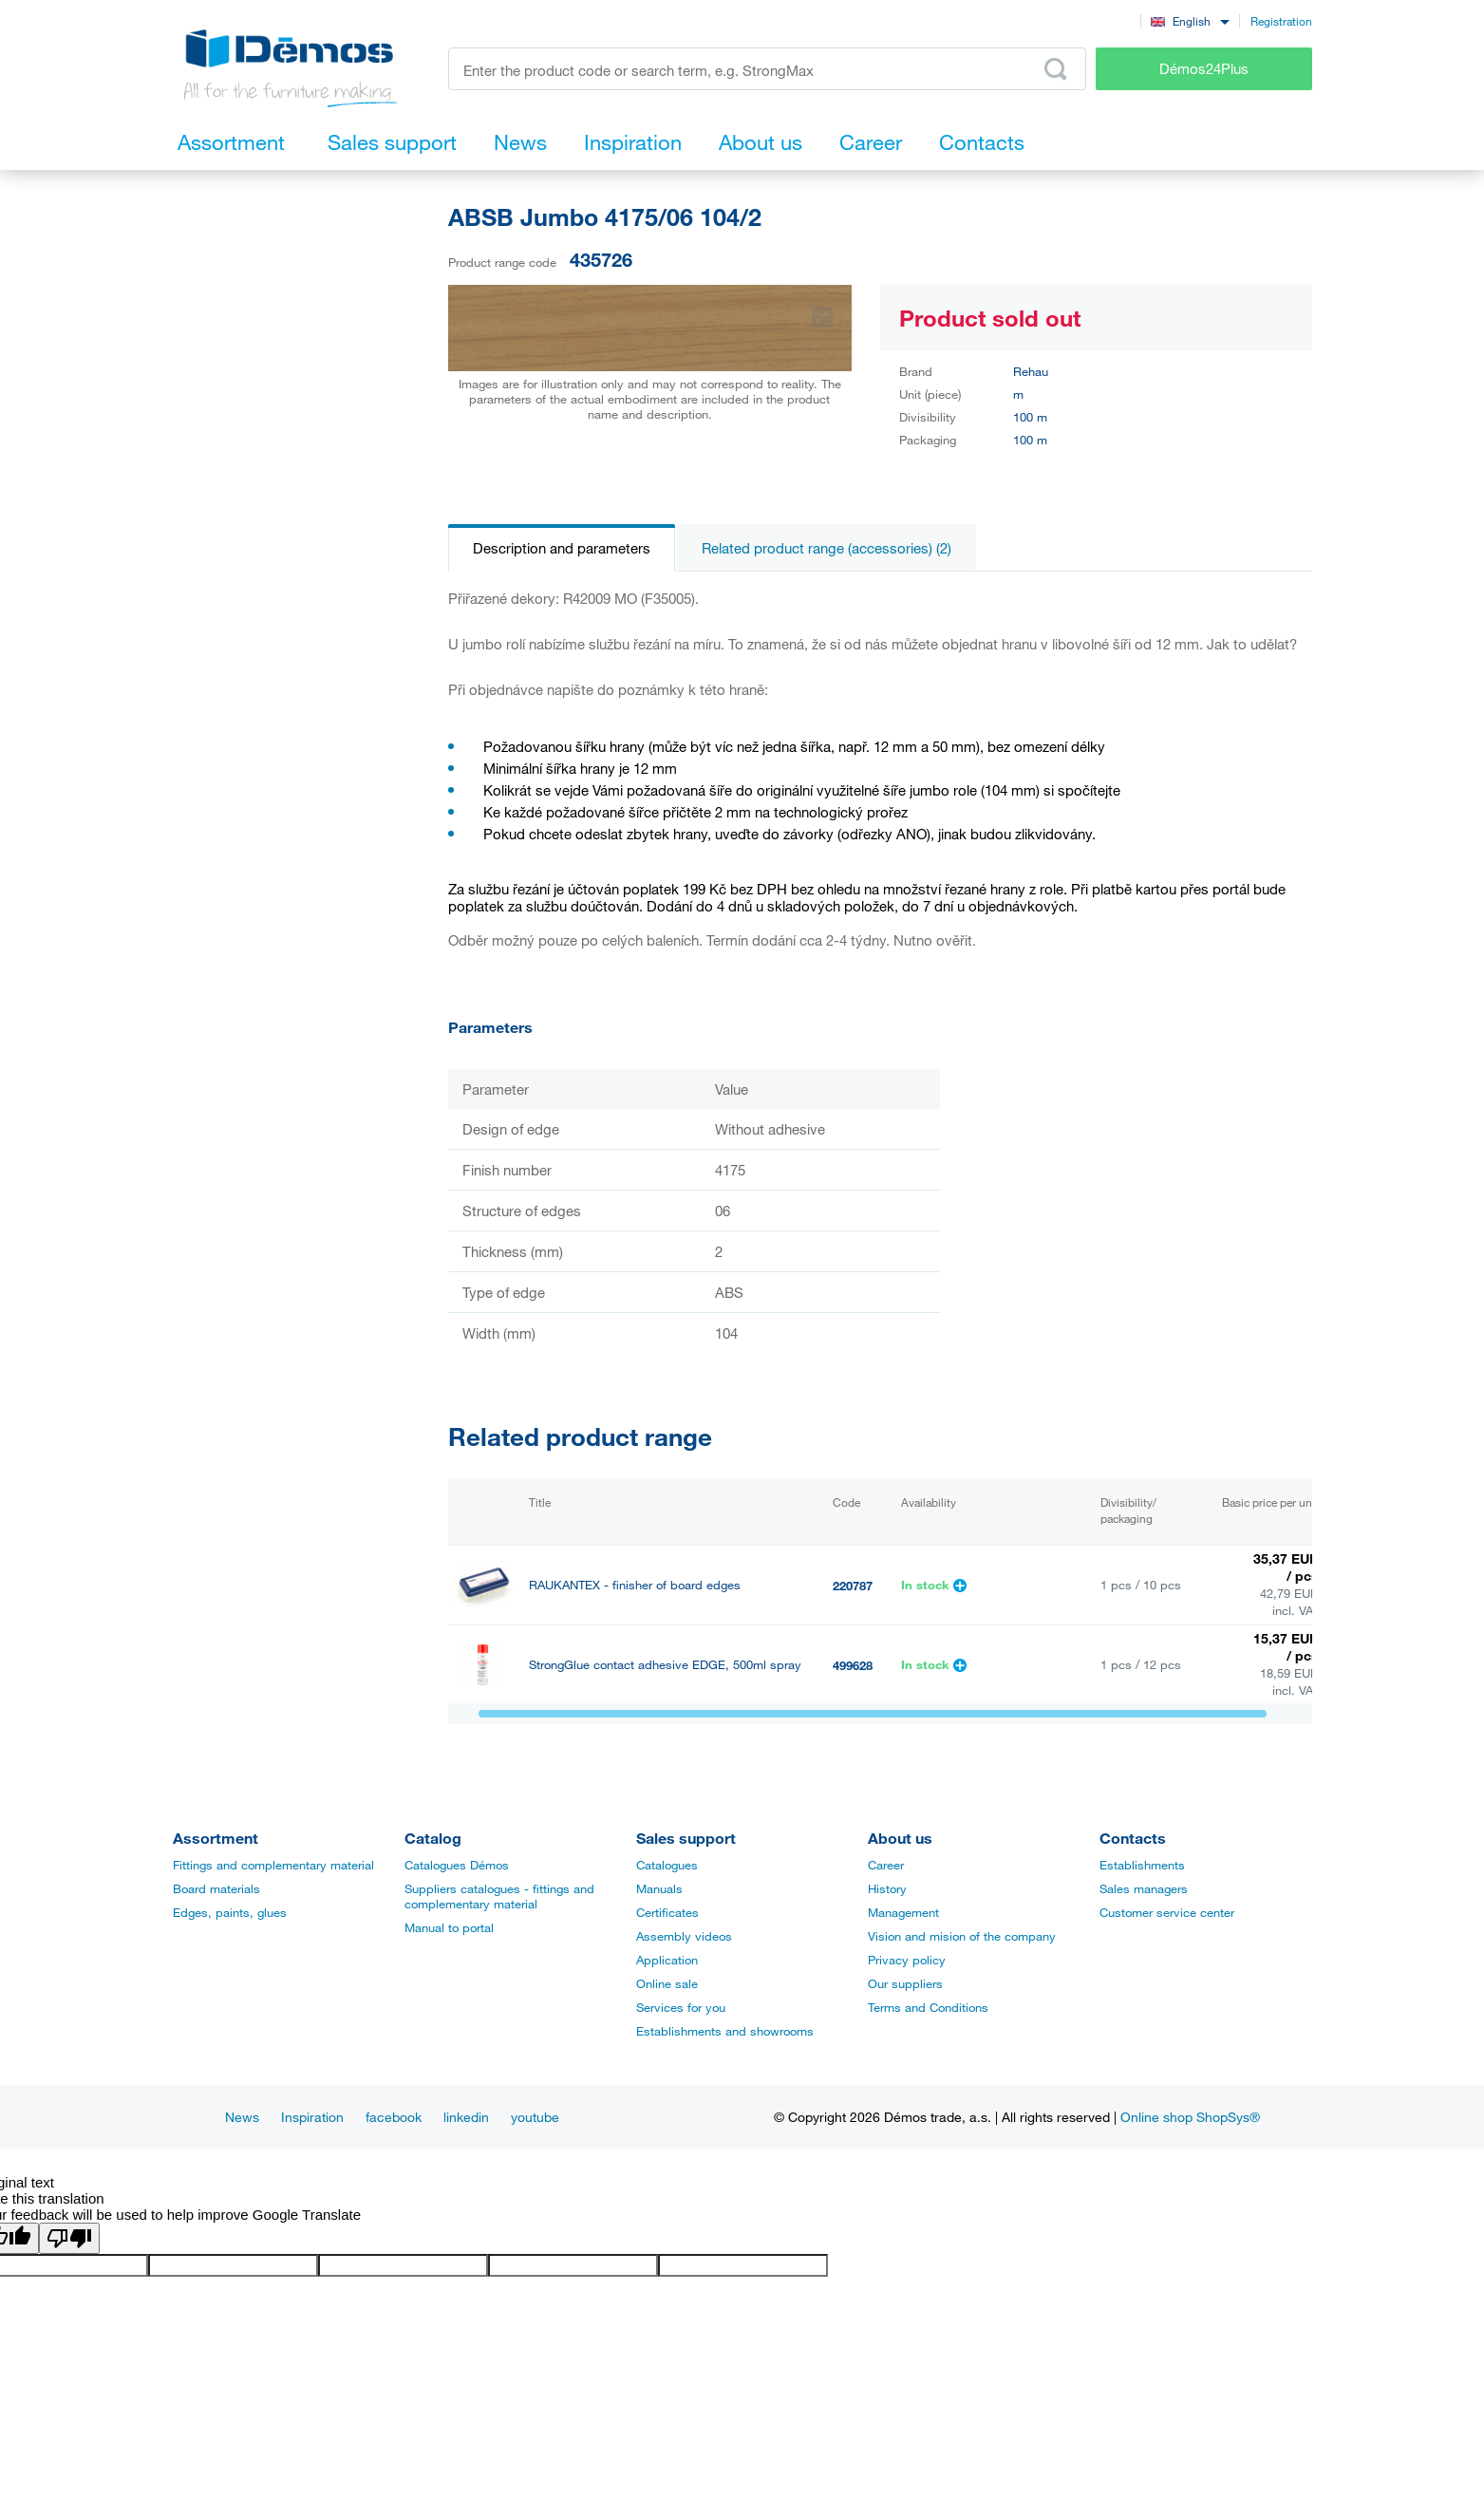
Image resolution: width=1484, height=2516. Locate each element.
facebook (394, 2117)
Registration (1281, 20)
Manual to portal (449, 1927)
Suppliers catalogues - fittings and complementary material (499, 1896)
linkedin (466, 2117)
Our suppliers (905, 1983)
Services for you (680, 2007)
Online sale (667, 1983)
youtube (535, 2117)
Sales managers (1143, 1888)
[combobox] (1190, 20)
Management (903, 1912)
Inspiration (312, 2117)
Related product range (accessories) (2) (826, 547)
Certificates (667, 1912)
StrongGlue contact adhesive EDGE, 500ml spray (665, 1665)
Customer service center (1166, 1912)
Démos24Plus (1204, 68)
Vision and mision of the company (962, 1935)
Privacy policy (907, 1959)
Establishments (1142, 1864)
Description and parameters (561, 547)
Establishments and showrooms (725, 2030)
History (887, 1888)
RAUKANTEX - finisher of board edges (635, 1585)
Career (886, 1864)
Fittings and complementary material (273, 1864)
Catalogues (667, 1864)
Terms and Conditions (928, 2007)
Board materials (216, 1888)
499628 (853, 1665)
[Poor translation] (69, 2238)
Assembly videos (684, 1935)
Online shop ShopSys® (1190, 2117)
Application (667, 1959)
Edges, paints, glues (230, 1912)
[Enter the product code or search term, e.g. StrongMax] (767, 68)
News (242, 2117)
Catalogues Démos (456, 1864)
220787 (853, 1585)
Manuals (659, 1888)
